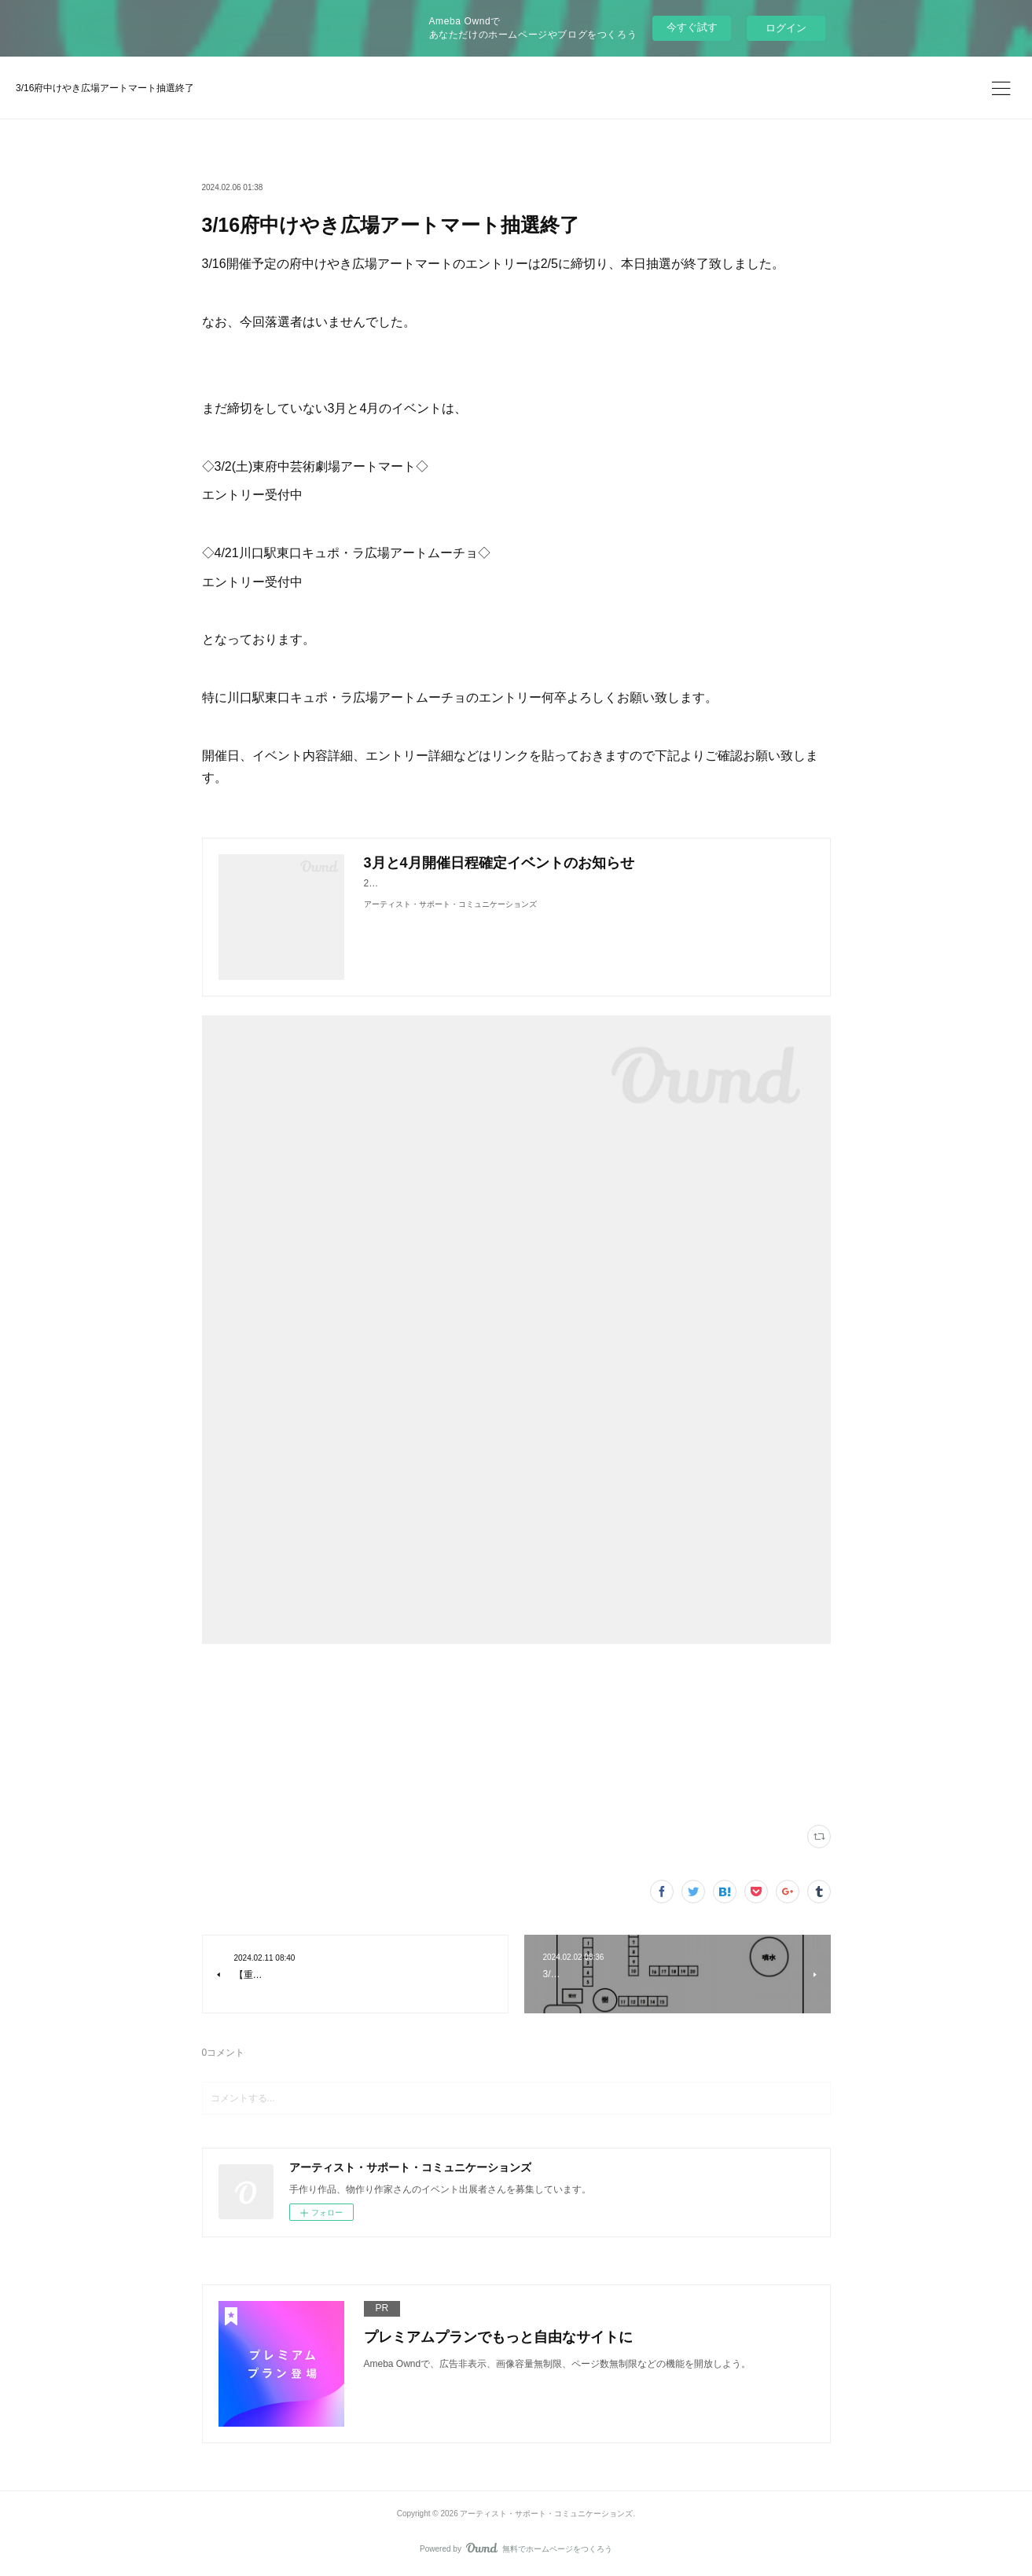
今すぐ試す (692, 27)
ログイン (786, 28)
